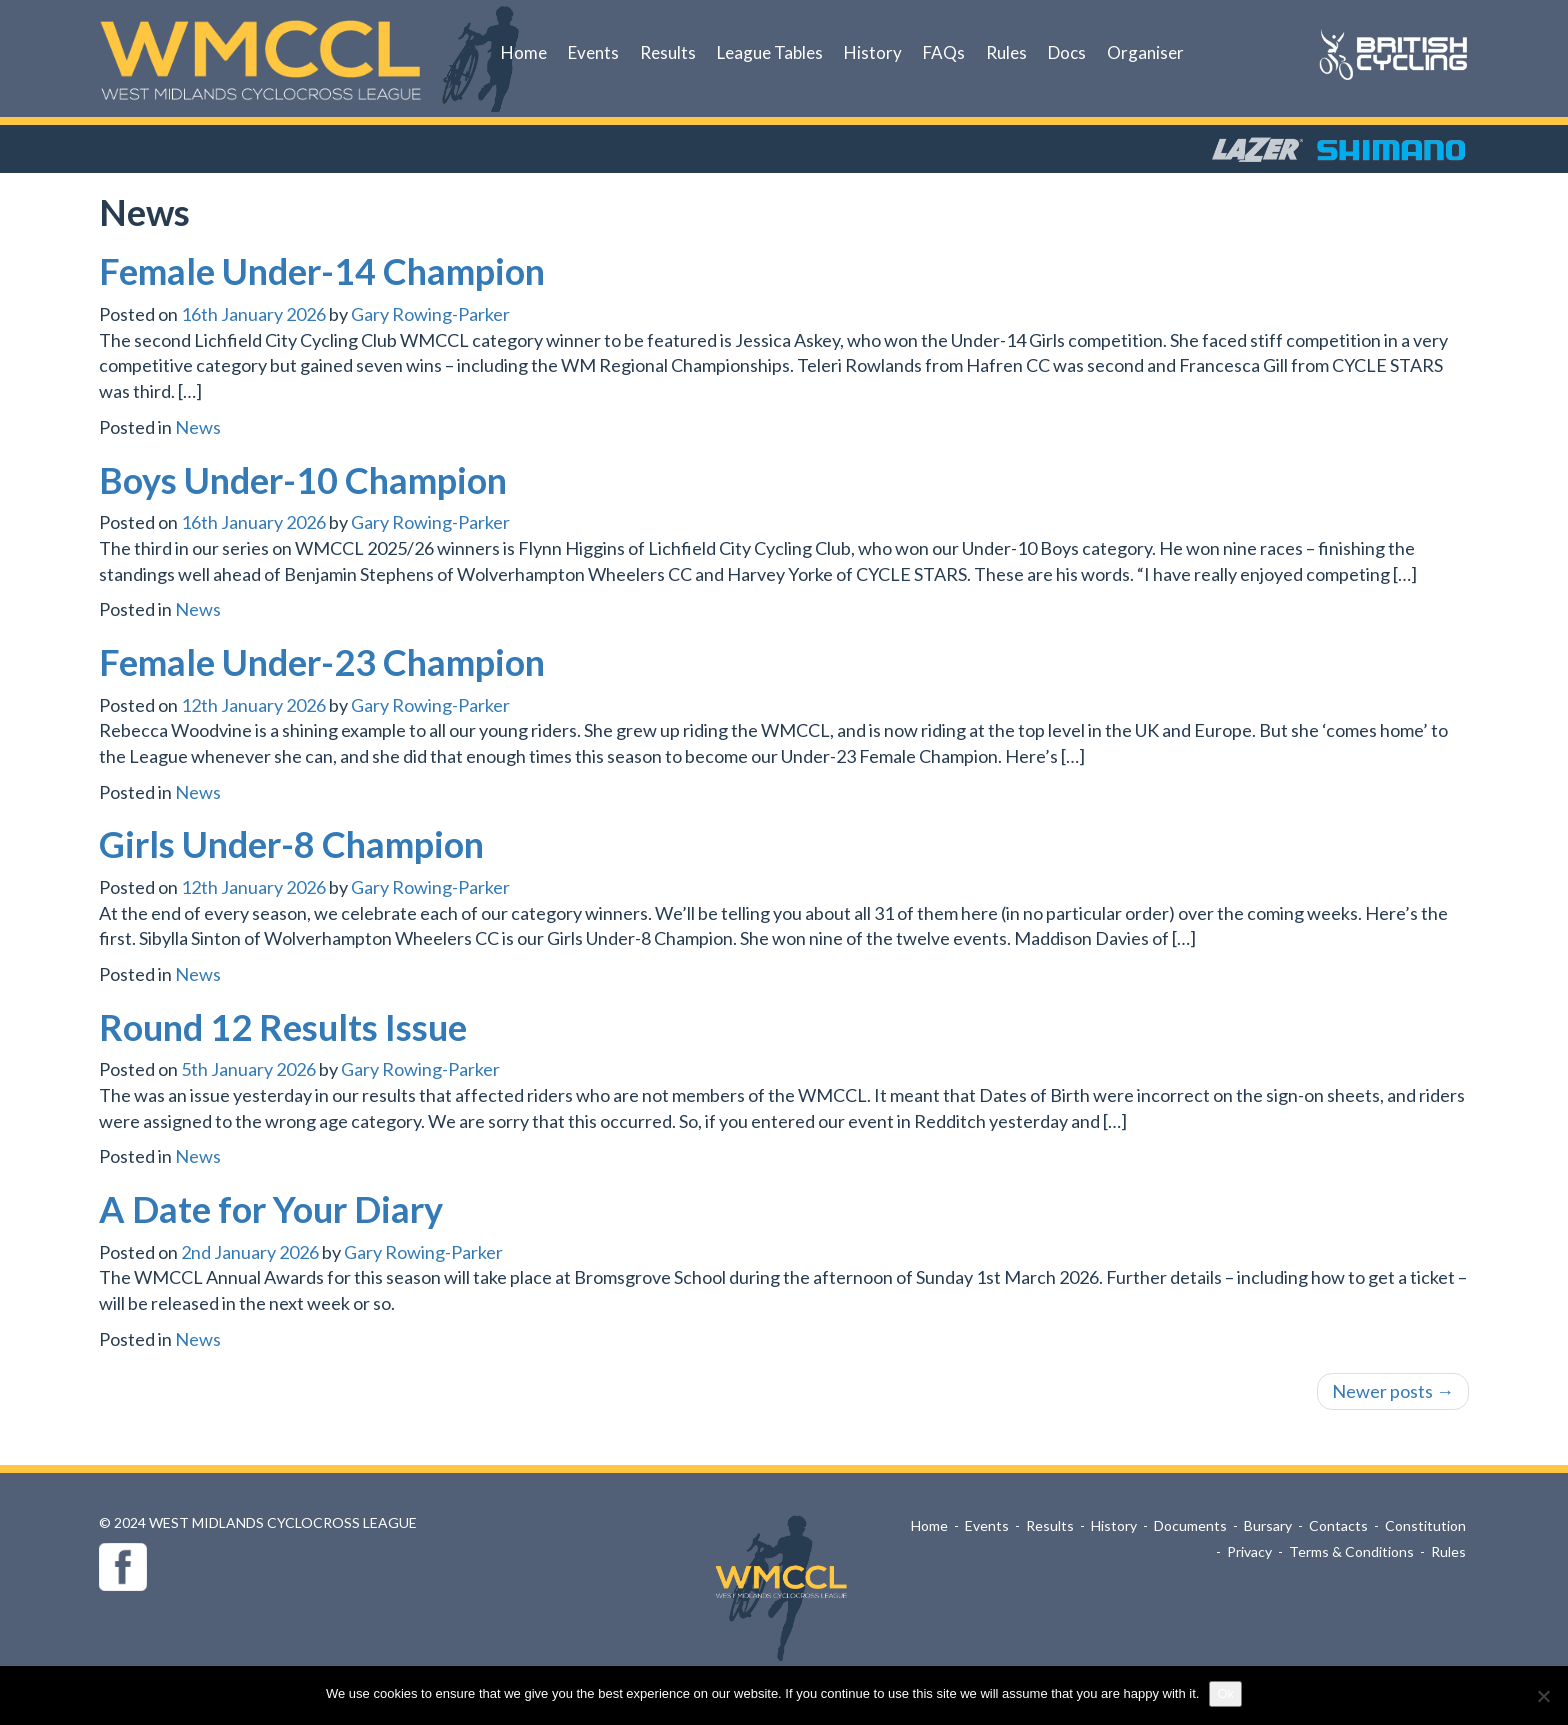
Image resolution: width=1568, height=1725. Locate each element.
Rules (1006, 52)
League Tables (770, 52)
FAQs (944, 52)
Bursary (1268, 1525)
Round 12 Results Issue (283, 1027)
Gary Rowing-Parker (430, 314)
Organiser (1145, 52)
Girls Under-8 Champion (291, 844)
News (198, 427)
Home (524, 52)
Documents (1190, 1525)
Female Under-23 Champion (322, 662)
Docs (1067, 52)
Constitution (1425, 1525)
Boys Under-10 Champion (303, 480)
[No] (1543, 1696)
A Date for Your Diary (271, 1209)
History (873, 52)
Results (668, 52)
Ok (1225, 1693)
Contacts (1338, 1525)
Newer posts (1393, 1391)
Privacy (1249, 1551)
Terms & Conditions (1351, 1551)
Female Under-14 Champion (322, 271)
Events (593, 52)
